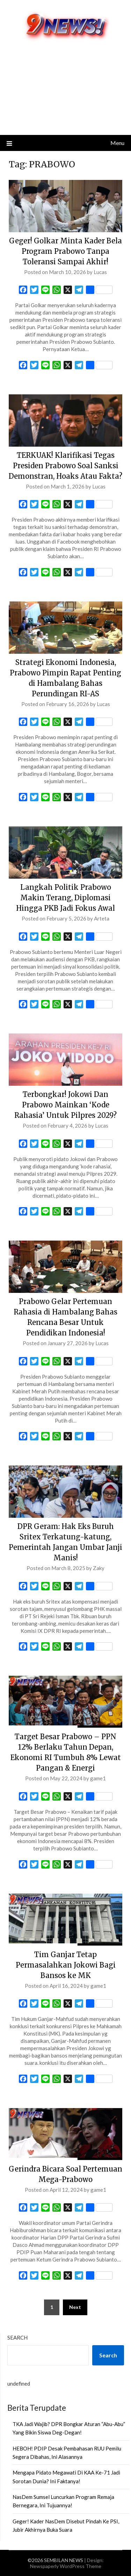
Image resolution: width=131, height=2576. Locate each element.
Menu (117, 142)
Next (75, 2307)
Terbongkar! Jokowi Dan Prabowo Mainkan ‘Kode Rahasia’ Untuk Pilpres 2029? (65, 1105)
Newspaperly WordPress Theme (65, 2566)
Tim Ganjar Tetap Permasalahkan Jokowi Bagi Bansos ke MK (66, 1965)
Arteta (101, 918)
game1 (98, 1778)
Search (17, 2337)
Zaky (98, 1568)
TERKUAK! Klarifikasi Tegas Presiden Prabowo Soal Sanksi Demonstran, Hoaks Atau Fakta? (65, 465)
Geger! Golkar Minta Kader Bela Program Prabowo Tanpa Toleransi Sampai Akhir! (65, 251)
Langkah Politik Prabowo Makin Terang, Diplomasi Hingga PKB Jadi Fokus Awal (65, 897)
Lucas (100, 272)
